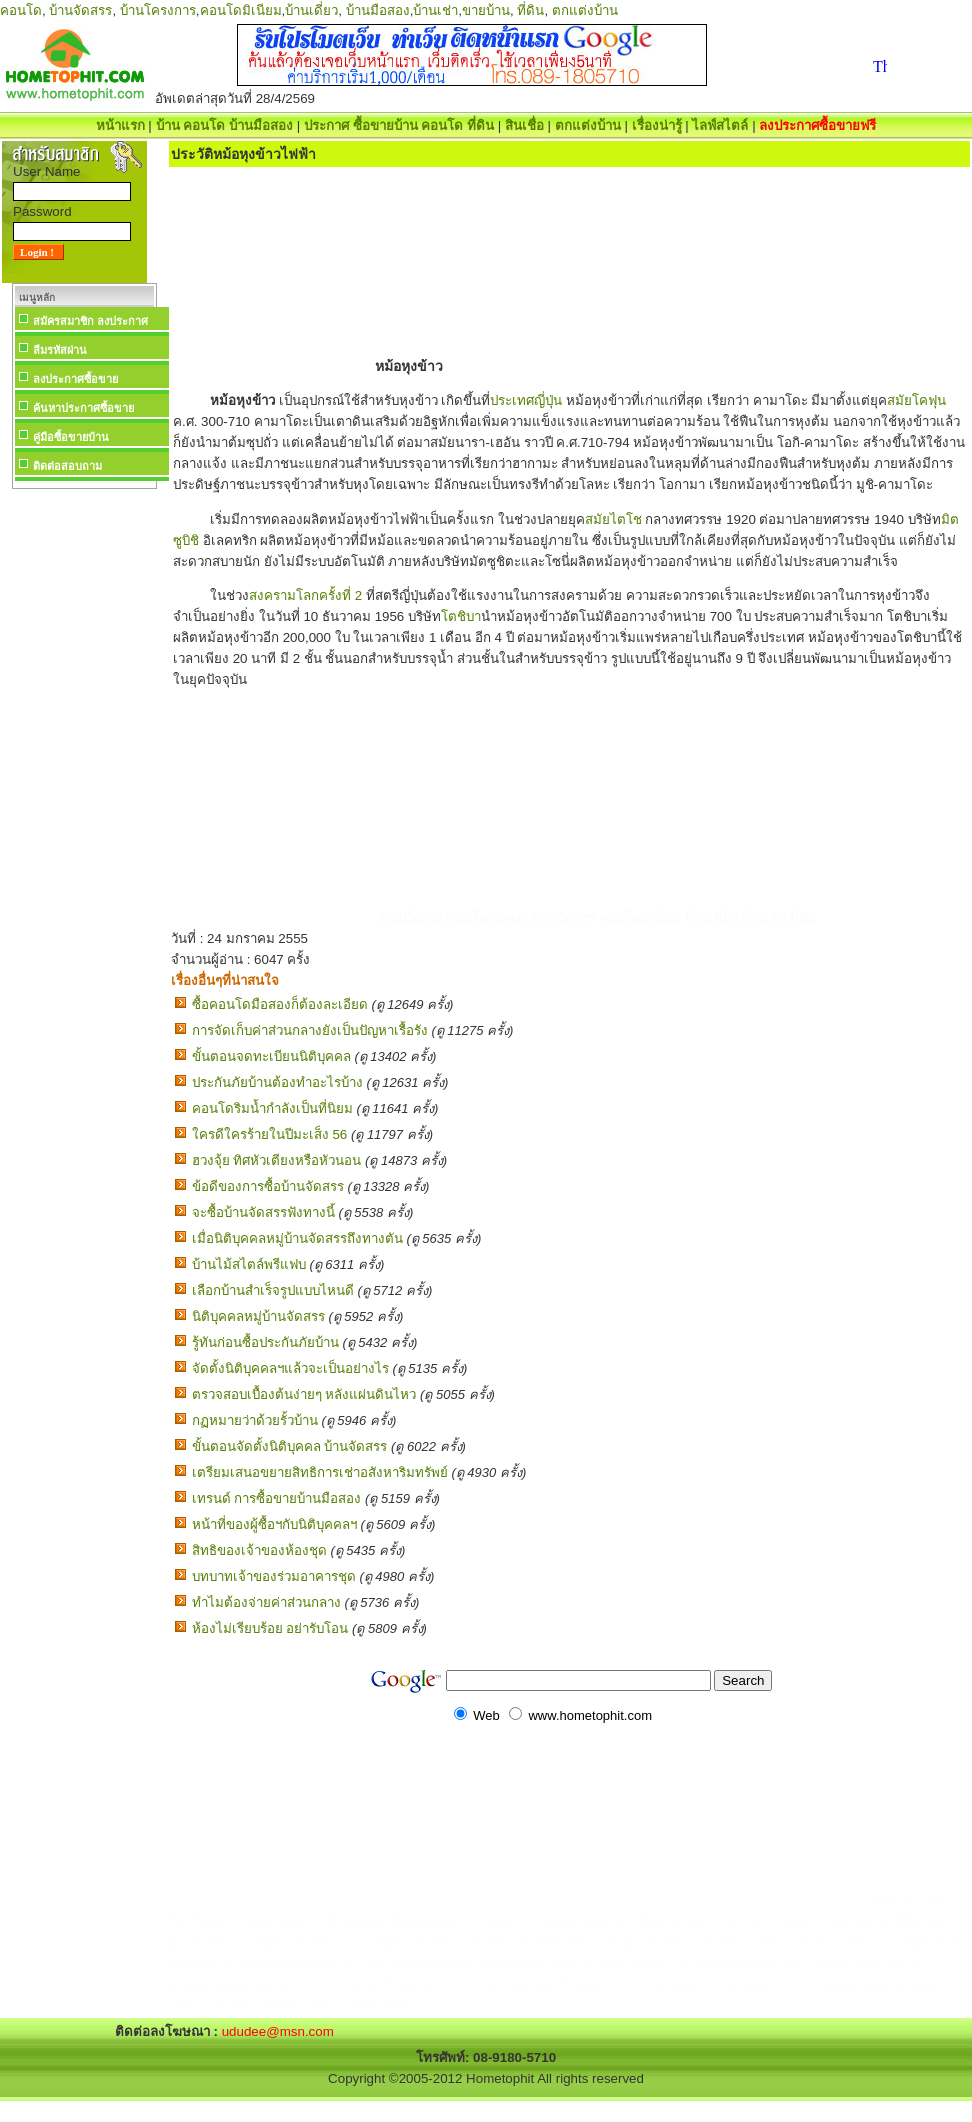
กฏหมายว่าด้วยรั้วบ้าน (255, 1420)
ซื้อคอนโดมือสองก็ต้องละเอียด (280, 1004)
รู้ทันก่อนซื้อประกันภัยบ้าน (265, 1342)
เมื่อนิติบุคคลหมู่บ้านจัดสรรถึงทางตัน (297, 1238)
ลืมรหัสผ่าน (60, 350)
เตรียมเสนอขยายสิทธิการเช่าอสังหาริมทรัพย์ (320, 1472)
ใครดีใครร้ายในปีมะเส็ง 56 (270, 1134)
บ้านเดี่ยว (311, 10)
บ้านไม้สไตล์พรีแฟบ (249, 1264)
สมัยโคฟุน (916, 400)
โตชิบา (461, 616)
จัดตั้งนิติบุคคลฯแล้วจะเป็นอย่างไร (290, 1368)
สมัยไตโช (613, 519)
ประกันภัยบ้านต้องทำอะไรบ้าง (277, 1082)
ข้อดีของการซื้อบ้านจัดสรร (268, 1186)
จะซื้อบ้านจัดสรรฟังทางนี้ (263, 1212)
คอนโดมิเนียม (241, 10)
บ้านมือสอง (378, 10)
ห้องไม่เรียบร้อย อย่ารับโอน (270, 1628)
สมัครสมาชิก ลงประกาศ (90, 321)
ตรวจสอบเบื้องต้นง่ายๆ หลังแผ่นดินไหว (304, 1394)
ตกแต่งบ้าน (585, 10)
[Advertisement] (84, 794)
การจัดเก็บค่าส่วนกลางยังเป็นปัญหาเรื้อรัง (310, 1030)
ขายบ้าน (486, 10)
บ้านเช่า (435, 10)
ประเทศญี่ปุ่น (526, 400)
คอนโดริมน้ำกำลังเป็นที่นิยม (272, 1108)
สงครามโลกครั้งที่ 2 (305, 595)
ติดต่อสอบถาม (67, 466)
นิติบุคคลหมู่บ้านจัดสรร (258, 1316)
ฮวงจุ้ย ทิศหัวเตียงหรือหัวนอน (277, 1160)
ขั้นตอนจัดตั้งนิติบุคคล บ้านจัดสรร (290, 1446)
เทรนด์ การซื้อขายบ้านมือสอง (277, 1498)
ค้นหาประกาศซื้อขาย (83, 408)
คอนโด (21, 10)
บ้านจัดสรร (80, 10)
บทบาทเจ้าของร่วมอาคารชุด (274, 1576)
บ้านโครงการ (158, 10)
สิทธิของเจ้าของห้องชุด (259, 1550)
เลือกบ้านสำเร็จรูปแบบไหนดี (273, 1290)
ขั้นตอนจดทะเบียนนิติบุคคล (271, 1056)
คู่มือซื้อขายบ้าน (71, 437)
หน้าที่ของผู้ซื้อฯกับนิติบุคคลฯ (274, 1524)
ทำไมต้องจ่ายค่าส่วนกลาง (266, 1602)
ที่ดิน (530, 10)
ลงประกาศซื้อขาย (75, 379)
